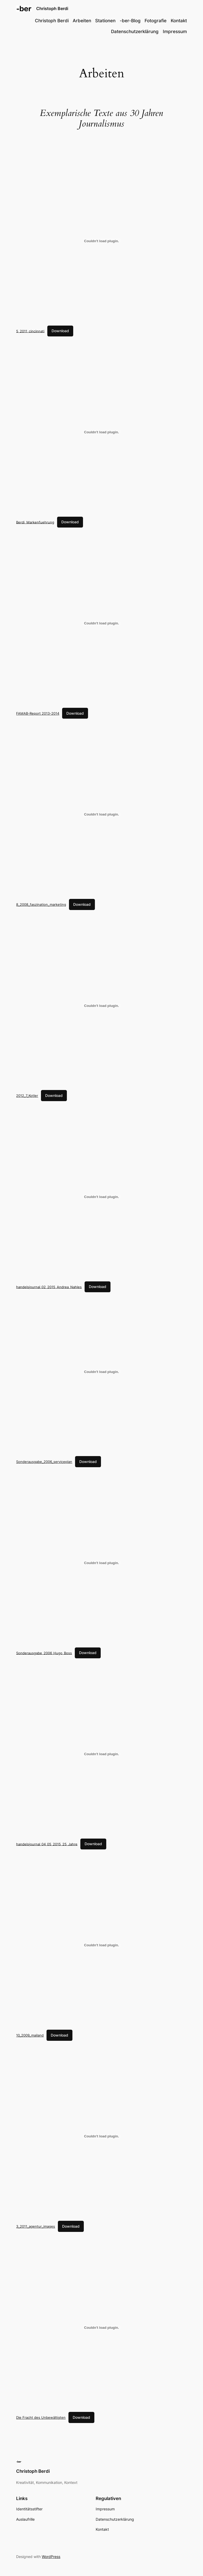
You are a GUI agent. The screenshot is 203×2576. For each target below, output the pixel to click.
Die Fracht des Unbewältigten (41, 2417)
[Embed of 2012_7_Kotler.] (101, 1005)
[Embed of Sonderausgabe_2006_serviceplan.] (101, 1371)
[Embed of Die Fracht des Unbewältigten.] (101, 2327)
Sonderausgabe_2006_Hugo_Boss (44, 1653)
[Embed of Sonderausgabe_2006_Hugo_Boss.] (101, 1562)
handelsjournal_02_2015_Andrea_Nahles (49, 1287)
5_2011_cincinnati (30, 331)
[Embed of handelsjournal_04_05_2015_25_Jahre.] (101, 1754)
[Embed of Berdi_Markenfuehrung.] (101, 432)
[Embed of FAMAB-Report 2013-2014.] (101, 623)
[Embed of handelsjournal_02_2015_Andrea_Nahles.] (101, 1196)
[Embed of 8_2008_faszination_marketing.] (101, 814)
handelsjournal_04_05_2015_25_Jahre (46, 1844)
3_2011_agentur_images (35, 2226)
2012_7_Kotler (27, 1095)
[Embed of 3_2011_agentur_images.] (101, 2136)
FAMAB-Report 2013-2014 (37, 713)
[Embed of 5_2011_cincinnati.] (101, 240)
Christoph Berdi (52, 8)
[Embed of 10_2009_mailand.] (101, 1945)
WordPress (51, 2556)
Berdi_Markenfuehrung (35, 522)
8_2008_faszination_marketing (41, 904)
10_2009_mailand (30, 2035)
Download (60, 330)
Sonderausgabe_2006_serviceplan (44, 1462)
